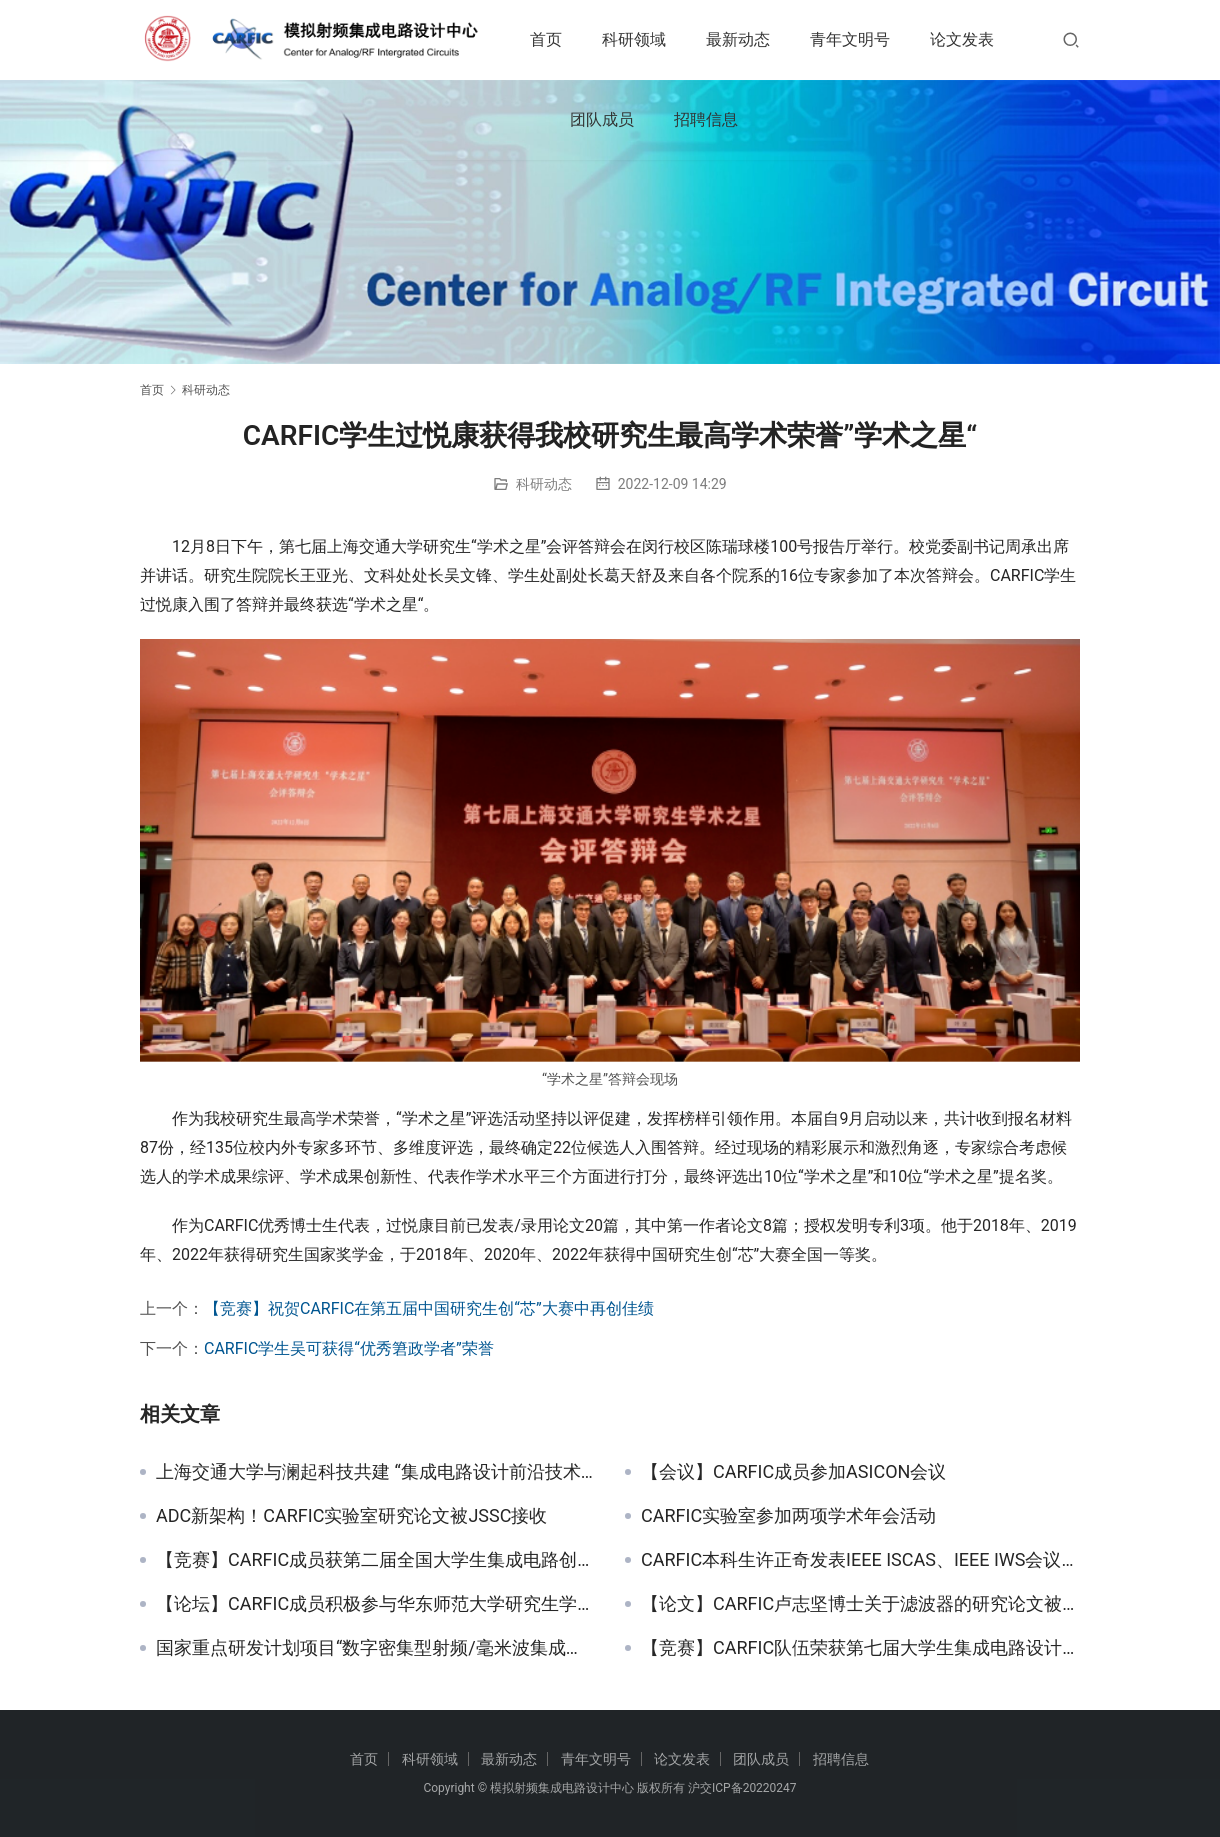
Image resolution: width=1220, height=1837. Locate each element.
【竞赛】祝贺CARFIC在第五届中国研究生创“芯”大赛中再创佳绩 (429, 1308)
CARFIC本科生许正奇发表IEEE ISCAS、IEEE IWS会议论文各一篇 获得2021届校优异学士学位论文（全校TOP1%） (860, 1560)
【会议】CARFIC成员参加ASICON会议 (793, 1472)
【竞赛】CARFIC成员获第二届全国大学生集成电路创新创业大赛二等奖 (375, 1560)
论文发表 (622, 119)
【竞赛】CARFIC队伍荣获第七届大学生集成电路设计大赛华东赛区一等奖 (860, 1648)
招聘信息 (830, 119)
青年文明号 (870, 39)
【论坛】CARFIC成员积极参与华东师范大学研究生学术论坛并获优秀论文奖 (375, 1604)
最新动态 (758, 39)
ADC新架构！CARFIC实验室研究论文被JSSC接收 (351, 1516)
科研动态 (544, 484)
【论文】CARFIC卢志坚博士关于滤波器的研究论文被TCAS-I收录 (860, 1604)
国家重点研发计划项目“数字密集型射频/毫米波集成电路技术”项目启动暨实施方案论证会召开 (375, 1648)
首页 (566, 39)
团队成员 (726, 119)
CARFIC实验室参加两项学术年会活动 (788, 1516)
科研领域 (654, 39)
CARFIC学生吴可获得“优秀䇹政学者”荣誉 (349, 1348)
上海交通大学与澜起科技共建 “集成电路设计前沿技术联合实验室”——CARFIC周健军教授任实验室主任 (375, 1472)
